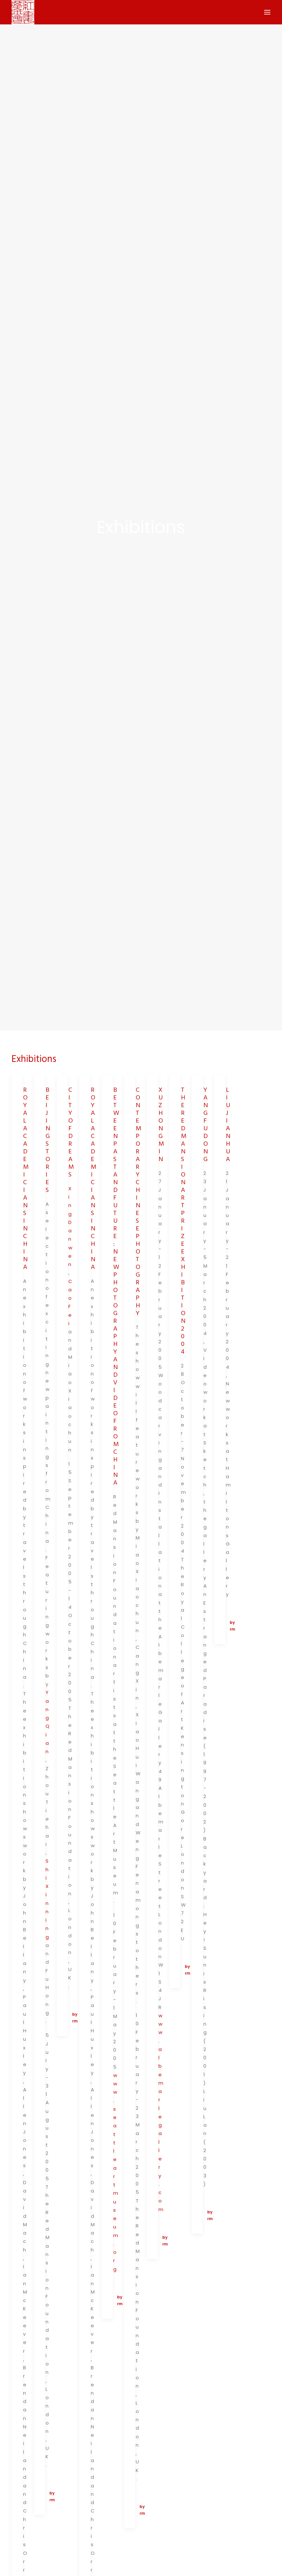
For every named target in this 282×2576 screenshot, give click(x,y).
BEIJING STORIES (48, 1114)
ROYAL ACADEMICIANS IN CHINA (26, 1152)
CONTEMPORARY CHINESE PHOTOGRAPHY (138, 1176)
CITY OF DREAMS (71, 1106)
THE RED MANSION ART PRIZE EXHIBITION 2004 (183, 1195)
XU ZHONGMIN (161, 1099)
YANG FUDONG (205, 1099)
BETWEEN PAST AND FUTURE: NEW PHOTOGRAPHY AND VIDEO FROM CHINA (116, 1260)
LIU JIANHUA (228, 1099)
